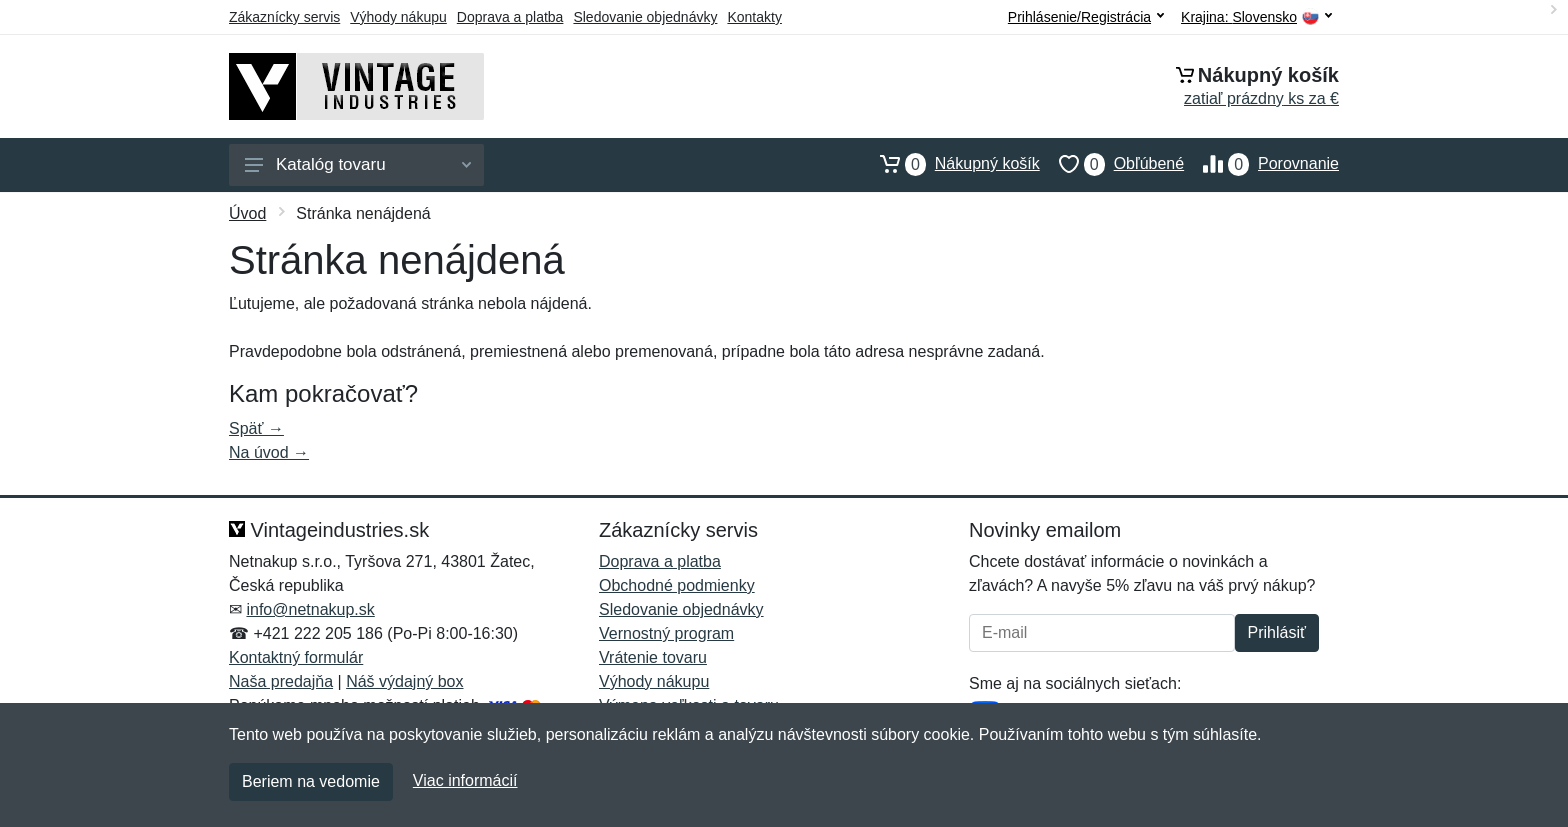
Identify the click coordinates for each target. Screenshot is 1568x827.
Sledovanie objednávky (645, 17)
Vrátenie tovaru (653, 657)
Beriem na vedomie (311, 781)
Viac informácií (465, 780)
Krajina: (1256, 17)
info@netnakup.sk (310, 609)
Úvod (247, 213)
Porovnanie (1261, 164)
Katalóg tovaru (358, 164)
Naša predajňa (281, 681)
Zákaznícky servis (284, 17)
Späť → (256, 428)
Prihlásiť (1277, 632)
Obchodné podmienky (677, 585)
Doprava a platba (510, 17)
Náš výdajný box (404, 681)
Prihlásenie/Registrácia (1086, 17)
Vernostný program (666, 633)
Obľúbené (1112, 164)
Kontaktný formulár (296, 657)
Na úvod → (269, 452)
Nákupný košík (950, 164)
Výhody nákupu (398, 17)
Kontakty (754, 17)
